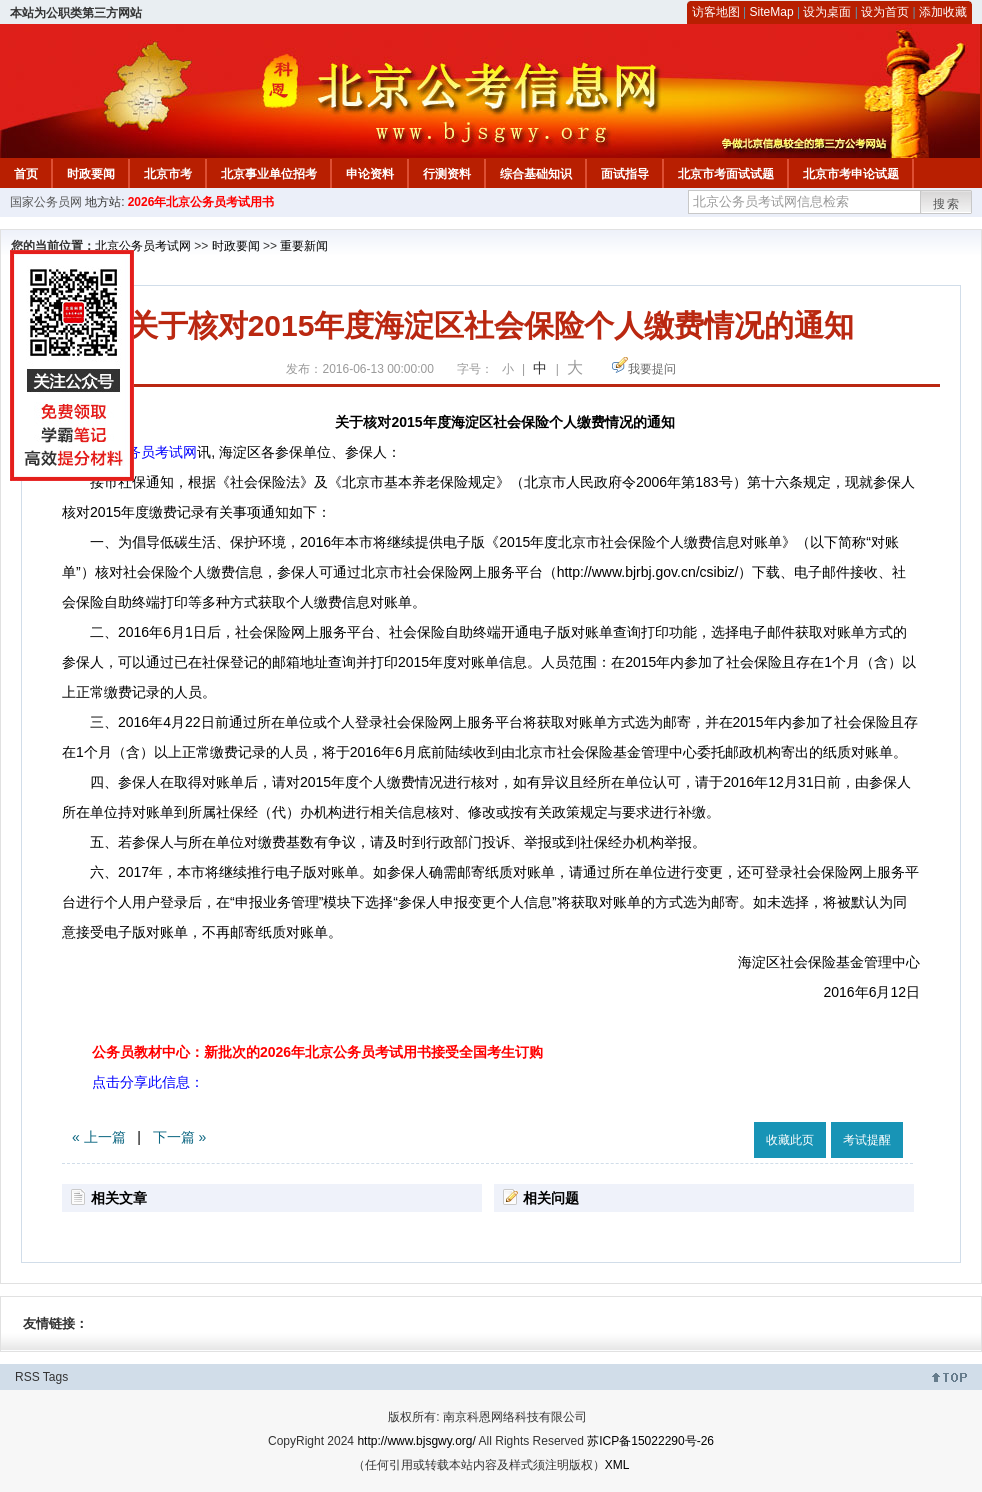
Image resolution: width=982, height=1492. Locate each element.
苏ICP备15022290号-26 (650, 1441)
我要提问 (652, 369)
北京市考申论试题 (851, 174)
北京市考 (168, 174)
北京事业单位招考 (269, 174)
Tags (55, 1377)
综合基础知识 (536, 174)
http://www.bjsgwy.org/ (416, 1441)
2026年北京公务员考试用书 (201, 202)
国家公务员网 (46, 202)
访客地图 (716, 12)
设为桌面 (827, 12)
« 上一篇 (99, 1137)
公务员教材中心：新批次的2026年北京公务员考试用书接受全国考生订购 (317, 1052)
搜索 (947, 204)
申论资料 (370, 174)
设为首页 (885, 12)
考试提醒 (867, 1140)
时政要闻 (91, 174)
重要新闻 (304, 246)
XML (617, 1465)
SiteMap (772, 12)
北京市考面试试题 (726, 174)
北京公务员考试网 (143, 246)
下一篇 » (180, 1137)
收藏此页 (790, 1140)
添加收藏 (943, 12)
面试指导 (625, 174)
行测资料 (447, 174)
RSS (27, 1377)
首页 (26, 174)
